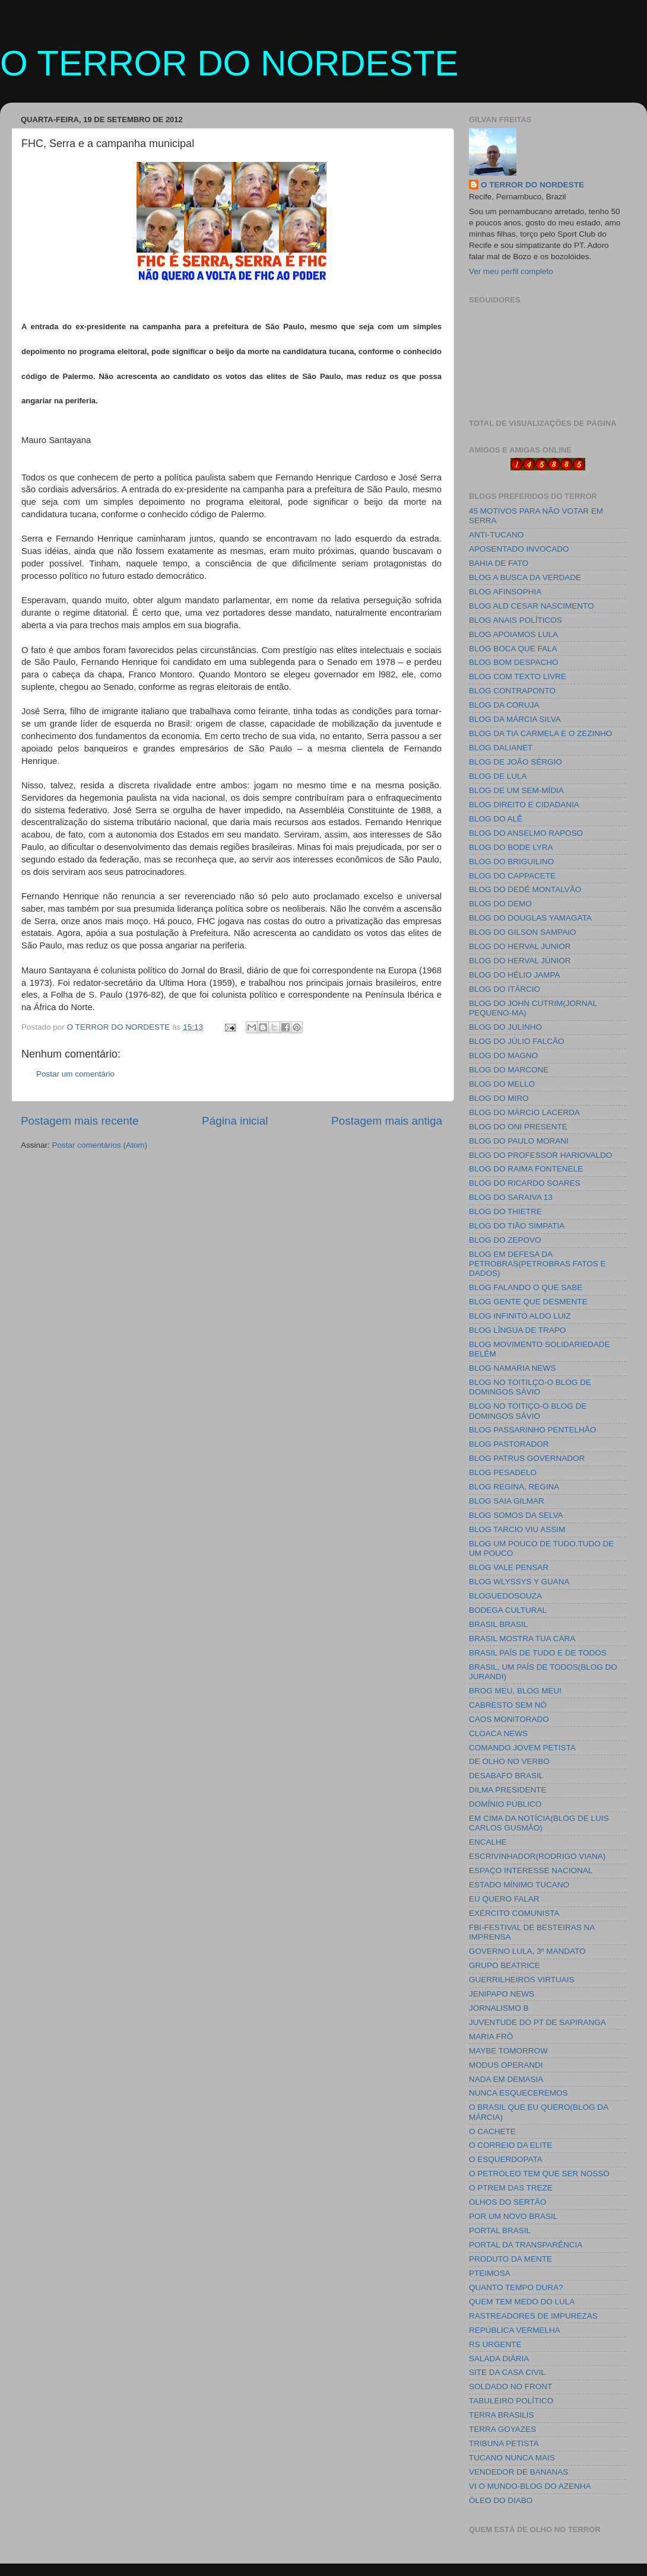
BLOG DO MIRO (499, 1098)
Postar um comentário (75, 1073)
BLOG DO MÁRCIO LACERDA (524, 1112)
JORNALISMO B (499, 2008)
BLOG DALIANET (500, 747)
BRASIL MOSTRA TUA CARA (522, 1638)
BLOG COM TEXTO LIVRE (517, 676)
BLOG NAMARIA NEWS (512, 1368)
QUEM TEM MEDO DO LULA (522, 2301)
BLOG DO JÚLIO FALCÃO (516, 1041)
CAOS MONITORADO (509, 1719)
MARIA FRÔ (491, 2036)
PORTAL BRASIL (500, 2230)
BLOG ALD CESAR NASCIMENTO (531, 605)
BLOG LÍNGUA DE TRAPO (517, 1330)
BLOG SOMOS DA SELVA (516, 1515)
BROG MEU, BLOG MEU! (515, 1690)
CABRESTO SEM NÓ (508, 1705)
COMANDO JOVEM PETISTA (522, 1747)
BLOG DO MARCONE (508, 1069)
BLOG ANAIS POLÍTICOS (515, 620)
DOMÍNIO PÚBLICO (505, 1804)
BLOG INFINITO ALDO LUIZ (520, 1315)
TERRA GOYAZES (502, 2429)
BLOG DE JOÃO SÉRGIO (515, 761)
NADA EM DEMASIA (506, 2079)
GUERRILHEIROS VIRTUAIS (522, 1979)
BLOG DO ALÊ (495, 818)
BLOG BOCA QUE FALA (513, 648)
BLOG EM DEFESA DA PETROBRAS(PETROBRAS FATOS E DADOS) (537, 1264)
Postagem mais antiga (386, 1121)
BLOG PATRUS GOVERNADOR (527, 1458)
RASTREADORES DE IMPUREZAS (533, 2315)
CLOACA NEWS (498, 1733)
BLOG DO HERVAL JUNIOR (520, 946)
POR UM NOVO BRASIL (513, 2216)
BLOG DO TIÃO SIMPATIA (516, 1225)
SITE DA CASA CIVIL (507, 2372)
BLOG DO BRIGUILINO (511, 861)
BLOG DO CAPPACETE (512, 875)
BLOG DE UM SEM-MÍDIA (516, 790)
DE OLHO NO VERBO (509, 1761)
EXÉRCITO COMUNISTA (514, 1913)
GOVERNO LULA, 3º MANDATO (527, 1951)
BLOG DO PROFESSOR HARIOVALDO (540, 1155)
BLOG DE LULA (498, 776)
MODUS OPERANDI (506, 2065)
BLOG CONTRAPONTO (512, 690)
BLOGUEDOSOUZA (505, 1595)
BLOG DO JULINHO (505, 1027)
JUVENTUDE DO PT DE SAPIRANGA (537, 2022)
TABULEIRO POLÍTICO (511, 2400)
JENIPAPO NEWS (501, 1993)
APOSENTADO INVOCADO (519, 549)
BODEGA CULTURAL (508, 1610)
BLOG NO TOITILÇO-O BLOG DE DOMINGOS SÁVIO (530, 1387)
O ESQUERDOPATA (506, 2159)
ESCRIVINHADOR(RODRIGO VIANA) (537, 1856)
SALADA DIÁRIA (499, 2358)
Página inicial (235, 1121)
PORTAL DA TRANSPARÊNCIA (525, 2244)
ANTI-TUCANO (496, 534)
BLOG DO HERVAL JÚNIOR (520, 960)
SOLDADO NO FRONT (510, 2386)
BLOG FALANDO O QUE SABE (525, 1287)
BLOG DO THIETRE (505, 1211)
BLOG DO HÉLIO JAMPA (514, 974)
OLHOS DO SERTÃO (507, 2202)
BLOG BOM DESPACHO (514, 662)
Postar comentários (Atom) (100, 1145)
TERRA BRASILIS (501, 2415)
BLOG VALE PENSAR (508, 1567)
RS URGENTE (495, 2344)
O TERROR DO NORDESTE (229, 63)
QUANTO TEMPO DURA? (516, 2287)
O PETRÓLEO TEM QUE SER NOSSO (539, 2173)
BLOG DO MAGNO (503, 1055)
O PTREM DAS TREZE (511, 2187)
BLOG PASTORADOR (509, 1444)
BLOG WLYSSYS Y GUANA (519, 1581)
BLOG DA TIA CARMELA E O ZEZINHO (540, 733)
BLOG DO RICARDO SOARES (525, 1183)
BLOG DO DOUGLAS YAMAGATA (530, 917)
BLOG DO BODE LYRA (511, 847)
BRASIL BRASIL (498, 1624)
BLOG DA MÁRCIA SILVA (515, 719)
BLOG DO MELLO (502, 1084)
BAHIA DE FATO (498, 563)
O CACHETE (492, 2131)
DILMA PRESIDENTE (508, 1789)
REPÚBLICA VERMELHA (514, 2330)
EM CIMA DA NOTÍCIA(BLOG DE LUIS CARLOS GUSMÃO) (539, 1823)
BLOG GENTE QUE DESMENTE (528, 1301)
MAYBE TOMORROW (508, 2050)
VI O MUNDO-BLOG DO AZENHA (530, 2486)
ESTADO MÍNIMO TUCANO (519, 1884)
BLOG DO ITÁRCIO (504, 989)
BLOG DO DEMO (500, 903)
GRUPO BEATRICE (504, 1965)
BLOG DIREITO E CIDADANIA (524, 804)
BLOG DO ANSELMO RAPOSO (526, 833)
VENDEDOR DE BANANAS (518, 2471)
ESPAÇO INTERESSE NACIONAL (530, 1870)
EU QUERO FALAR (504, 1898)
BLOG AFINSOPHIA (505, 591)
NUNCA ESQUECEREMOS (518, 2092)
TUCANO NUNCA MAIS (512, 2457)
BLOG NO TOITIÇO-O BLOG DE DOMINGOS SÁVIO (527, 1411)
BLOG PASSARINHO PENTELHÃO (532, 1429)
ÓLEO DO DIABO (500, 2500)
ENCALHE (488, 1842)
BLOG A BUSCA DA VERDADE (525, 577)
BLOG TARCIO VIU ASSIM (517, 1529)
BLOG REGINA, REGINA (514, 1486)
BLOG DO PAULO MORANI (519, 1140)
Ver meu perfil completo (511, 271)
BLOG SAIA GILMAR (506, 1500)
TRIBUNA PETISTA (504, 2443)
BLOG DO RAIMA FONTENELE (526, 1168)
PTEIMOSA (489, 2273)
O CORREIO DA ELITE (510, 2145)
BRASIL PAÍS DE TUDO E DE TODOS (538, 1652)
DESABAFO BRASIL (506, 1775)
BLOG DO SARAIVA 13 (511, 1197)
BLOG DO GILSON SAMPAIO (522, 932)
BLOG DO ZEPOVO (505, 1240)
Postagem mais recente (79, 1121)
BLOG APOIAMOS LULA (513, 634)
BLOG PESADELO (503, 1472)
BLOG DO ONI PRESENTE (518, 1126)
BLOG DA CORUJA (504, 704)
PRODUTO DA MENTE (510, 2259)
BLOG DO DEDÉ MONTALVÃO (525, 889)
